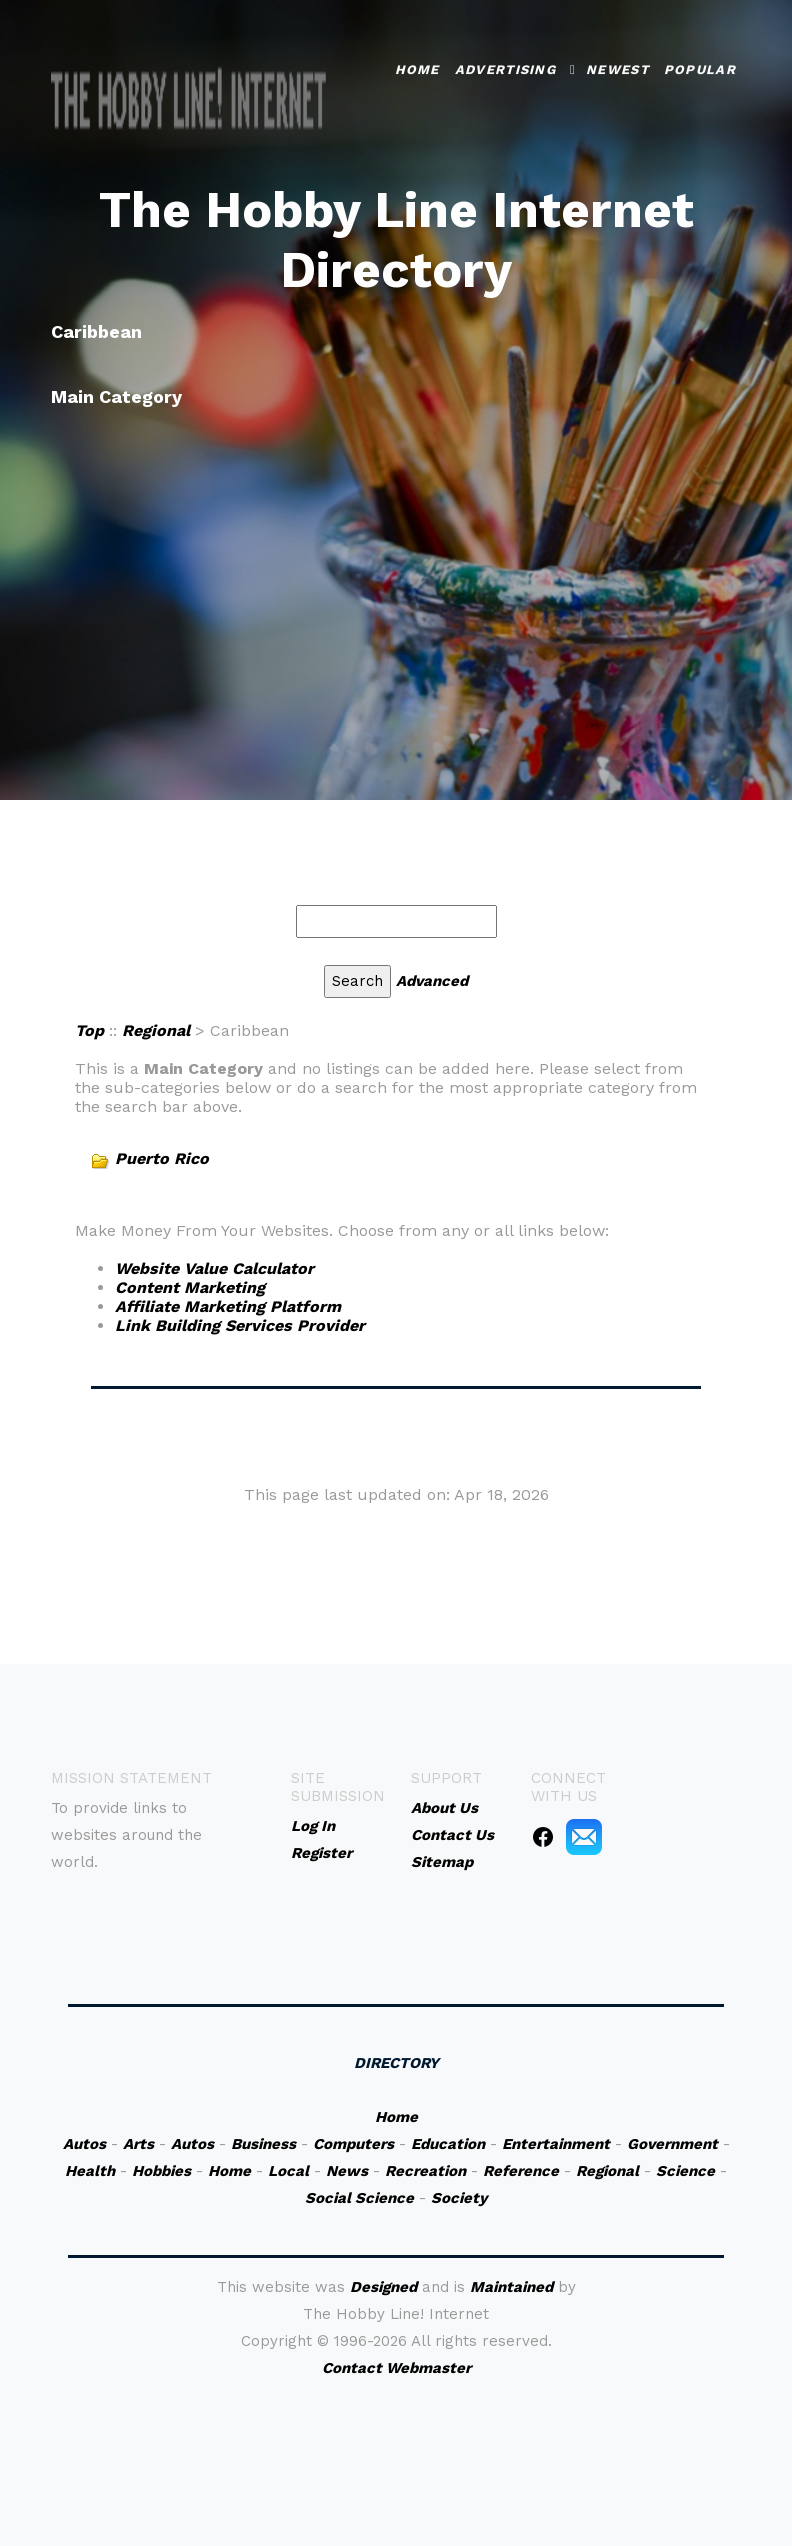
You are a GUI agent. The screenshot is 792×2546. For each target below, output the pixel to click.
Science (685, 2171)
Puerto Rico (162, 1158)
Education (448, 2144)
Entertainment (556, 2144)
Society (459, 2198)
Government (672, 2144)
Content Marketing (190, 1287)
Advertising (505, 66)
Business (263, 2144)
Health (90, 2171)
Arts (138, 2144)
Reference (521, 2171)
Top (89, 1030)
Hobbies (161, 2171)
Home (417, 66)
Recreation (425, 2171)
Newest (617, 66)
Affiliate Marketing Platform (228, 1306)
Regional (156, 1030)
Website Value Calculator (214, 1268)
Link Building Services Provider (240, 1325)
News (347, 2171)
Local (288, 2171)
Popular (700, 66)
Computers (353, 2144)
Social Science (359, 2198)
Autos (84, 2144)
